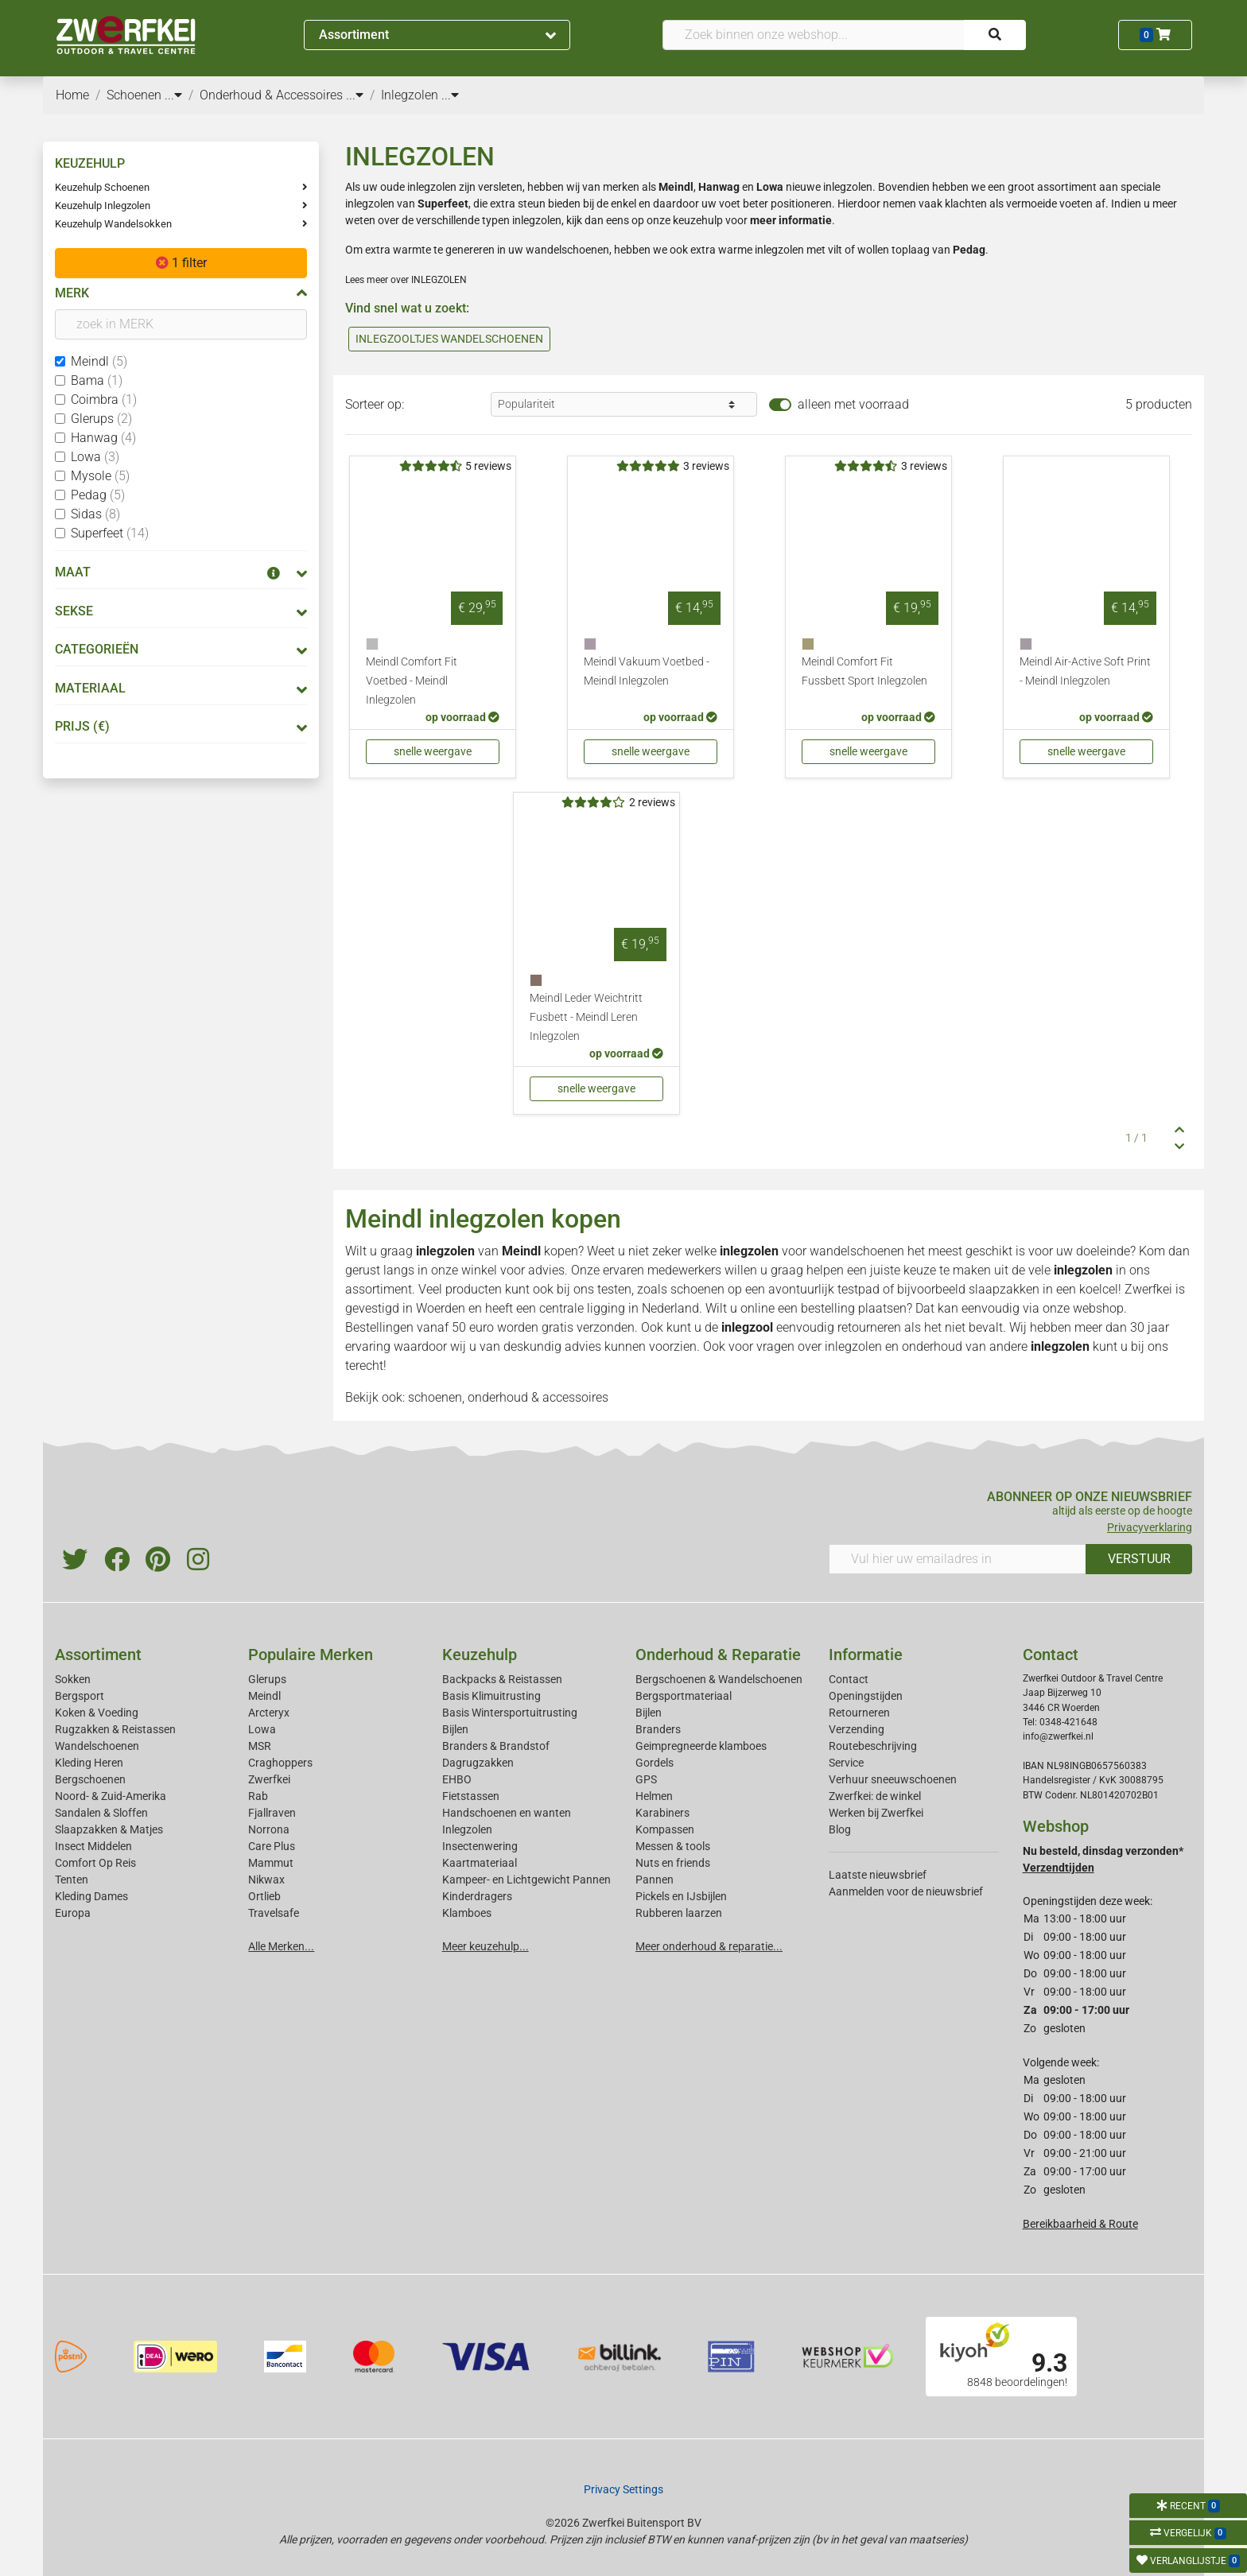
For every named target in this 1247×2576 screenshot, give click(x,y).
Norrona (268, 1829)
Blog (840, 1829)
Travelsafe (273, 1913)
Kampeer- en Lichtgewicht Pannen (526, 1879)
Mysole (100, 475)
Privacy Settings (623, 2489)
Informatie (866, 1654)
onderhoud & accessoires (538, 1397)
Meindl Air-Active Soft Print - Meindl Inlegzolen (1085, 671)
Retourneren (859, 1712)
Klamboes (466, 1913)
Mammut (270, 1862)
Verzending (856, 1729)
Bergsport (79, 1696)
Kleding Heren (89, 1762)
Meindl (99, 361)
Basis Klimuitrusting (491, 1696)
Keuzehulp (479, 1654)
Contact (848, 1679)
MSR (259, 1746)
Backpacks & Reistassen (502, 1679)
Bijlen (455, 1729)
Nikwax (266, 1879)
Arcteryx (268, 1712)
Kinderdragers (477, 1896)
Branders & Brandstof (496, 1746)
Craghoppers (280, 1762)
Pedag (98, 494)
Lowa (95, 456)
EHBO (457, 1779)
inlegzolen (853, 1346)
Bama (96, 380)
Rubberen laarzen (678, 1913)
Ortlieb (264, 1896)
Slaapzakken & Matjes (109, 1829)
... (173, 95)
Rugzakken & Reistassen (115, 1729)
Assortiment (437, 34)
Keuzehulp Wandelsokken (113, 224)
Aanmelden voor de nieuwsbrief (906, 1891)
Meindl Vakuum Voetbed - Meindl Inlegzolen (646, 671)
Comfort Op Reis (95, 1862)
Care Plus (271, 1846)
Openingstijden (866, 1696)
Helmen (654, 1796)
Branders (658, 1729)
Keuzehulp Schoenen (102, 187)
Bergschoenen (90, 1779)
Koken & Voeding (96, 1712)
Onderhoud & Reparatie (718, 1654)
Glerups (101, 418)
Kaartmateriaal (479, 1862)
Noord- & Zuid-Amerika (110, 1796)
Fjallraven (272, 1812)
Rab (258, 1796)
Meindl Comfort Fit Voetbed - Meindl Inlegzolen (411, 681)
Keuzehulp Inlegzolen (102, 205)
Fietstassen (470, 1796)
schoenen (435, 1397)
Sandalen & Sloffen (101, 1812)
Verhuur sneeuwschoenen (893, 1779)
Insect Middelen (93, 1846)
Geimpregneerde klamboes (701, 1746)
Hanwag (103, 437)
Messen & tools (672, 1846)
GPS (646, 1779)
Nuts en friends (672, 1862)
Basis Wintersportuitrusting (509, 1712)
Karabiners (662, 1812)
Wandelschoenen (97, 1746)
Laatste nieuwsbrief (878, 1874)
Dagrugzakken (478, 1762)
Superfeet (110, 533)
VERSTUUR (1139, 1558)
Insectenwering (480, 1846)
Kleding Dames (91, 1896)
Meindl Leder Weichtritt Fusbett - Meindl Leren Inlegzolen (586, 1017)
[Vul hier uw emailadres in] (957, 1559)
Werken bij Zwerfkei (876, 1812)
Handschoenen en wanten (506, 1812)
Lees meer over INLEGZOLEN (406, 279)
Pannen (654, 1879)
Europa (73, 1913)
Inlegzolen (467, 1829)
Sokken (73, 1679)
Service (846, 1762)
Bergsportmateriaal (683, 1696)
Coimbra (104, 399)
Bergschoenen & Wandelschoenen (718, 1679)
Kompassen (664, 1829)
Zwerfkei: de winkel (875, 1796)
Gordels (654, 1762)
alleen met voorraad (853, 404)
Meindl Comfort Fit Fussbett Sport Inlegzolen (864, 671)
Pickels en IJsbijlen (681, 1896)
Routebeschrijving (873, 1746)
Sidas (95, 514)
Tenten (71, 1879)
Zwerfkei (269, 1779)
